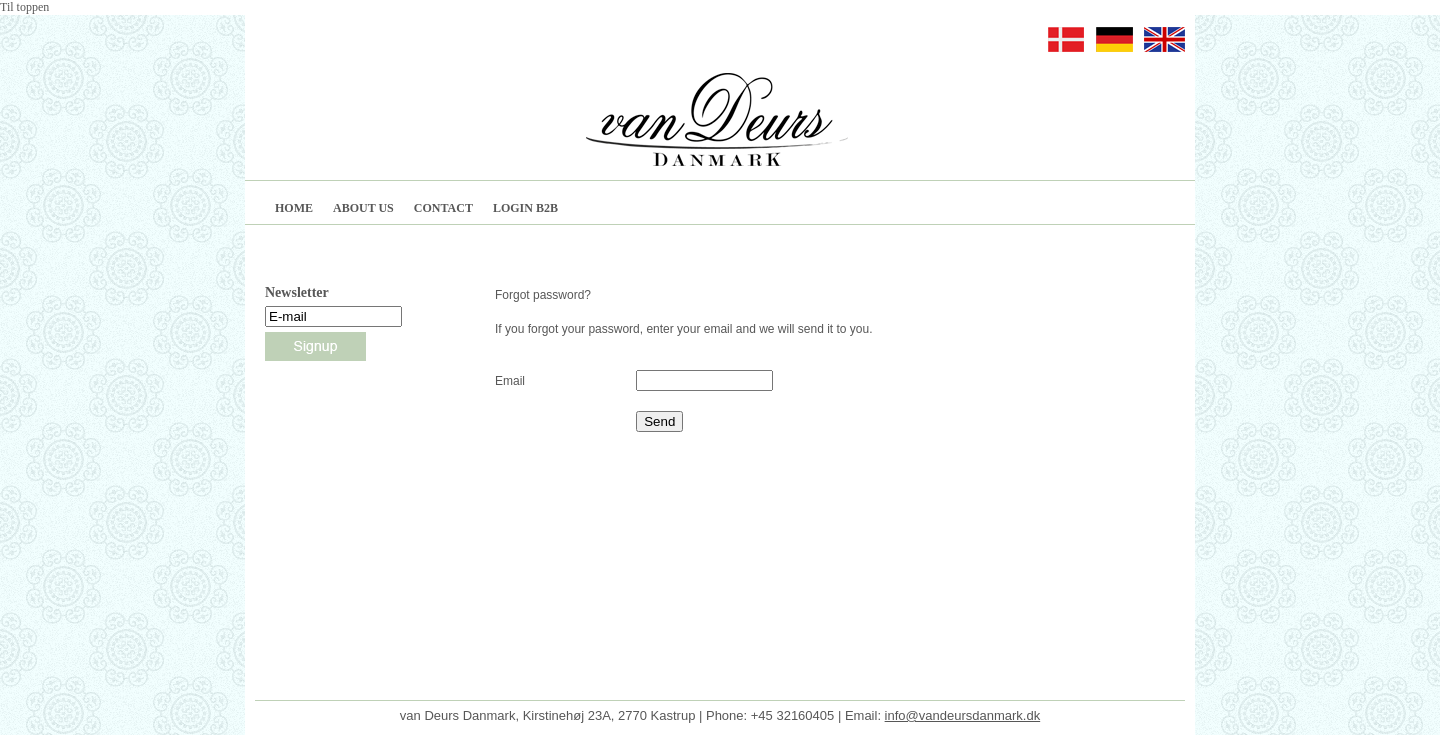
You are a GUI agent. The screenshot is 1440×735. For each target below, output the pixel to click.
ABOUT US (363, 208)
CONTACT (443, 208)
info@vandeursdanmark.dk (963, 700)
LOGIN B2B (525, 208)
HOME (294, 208)
